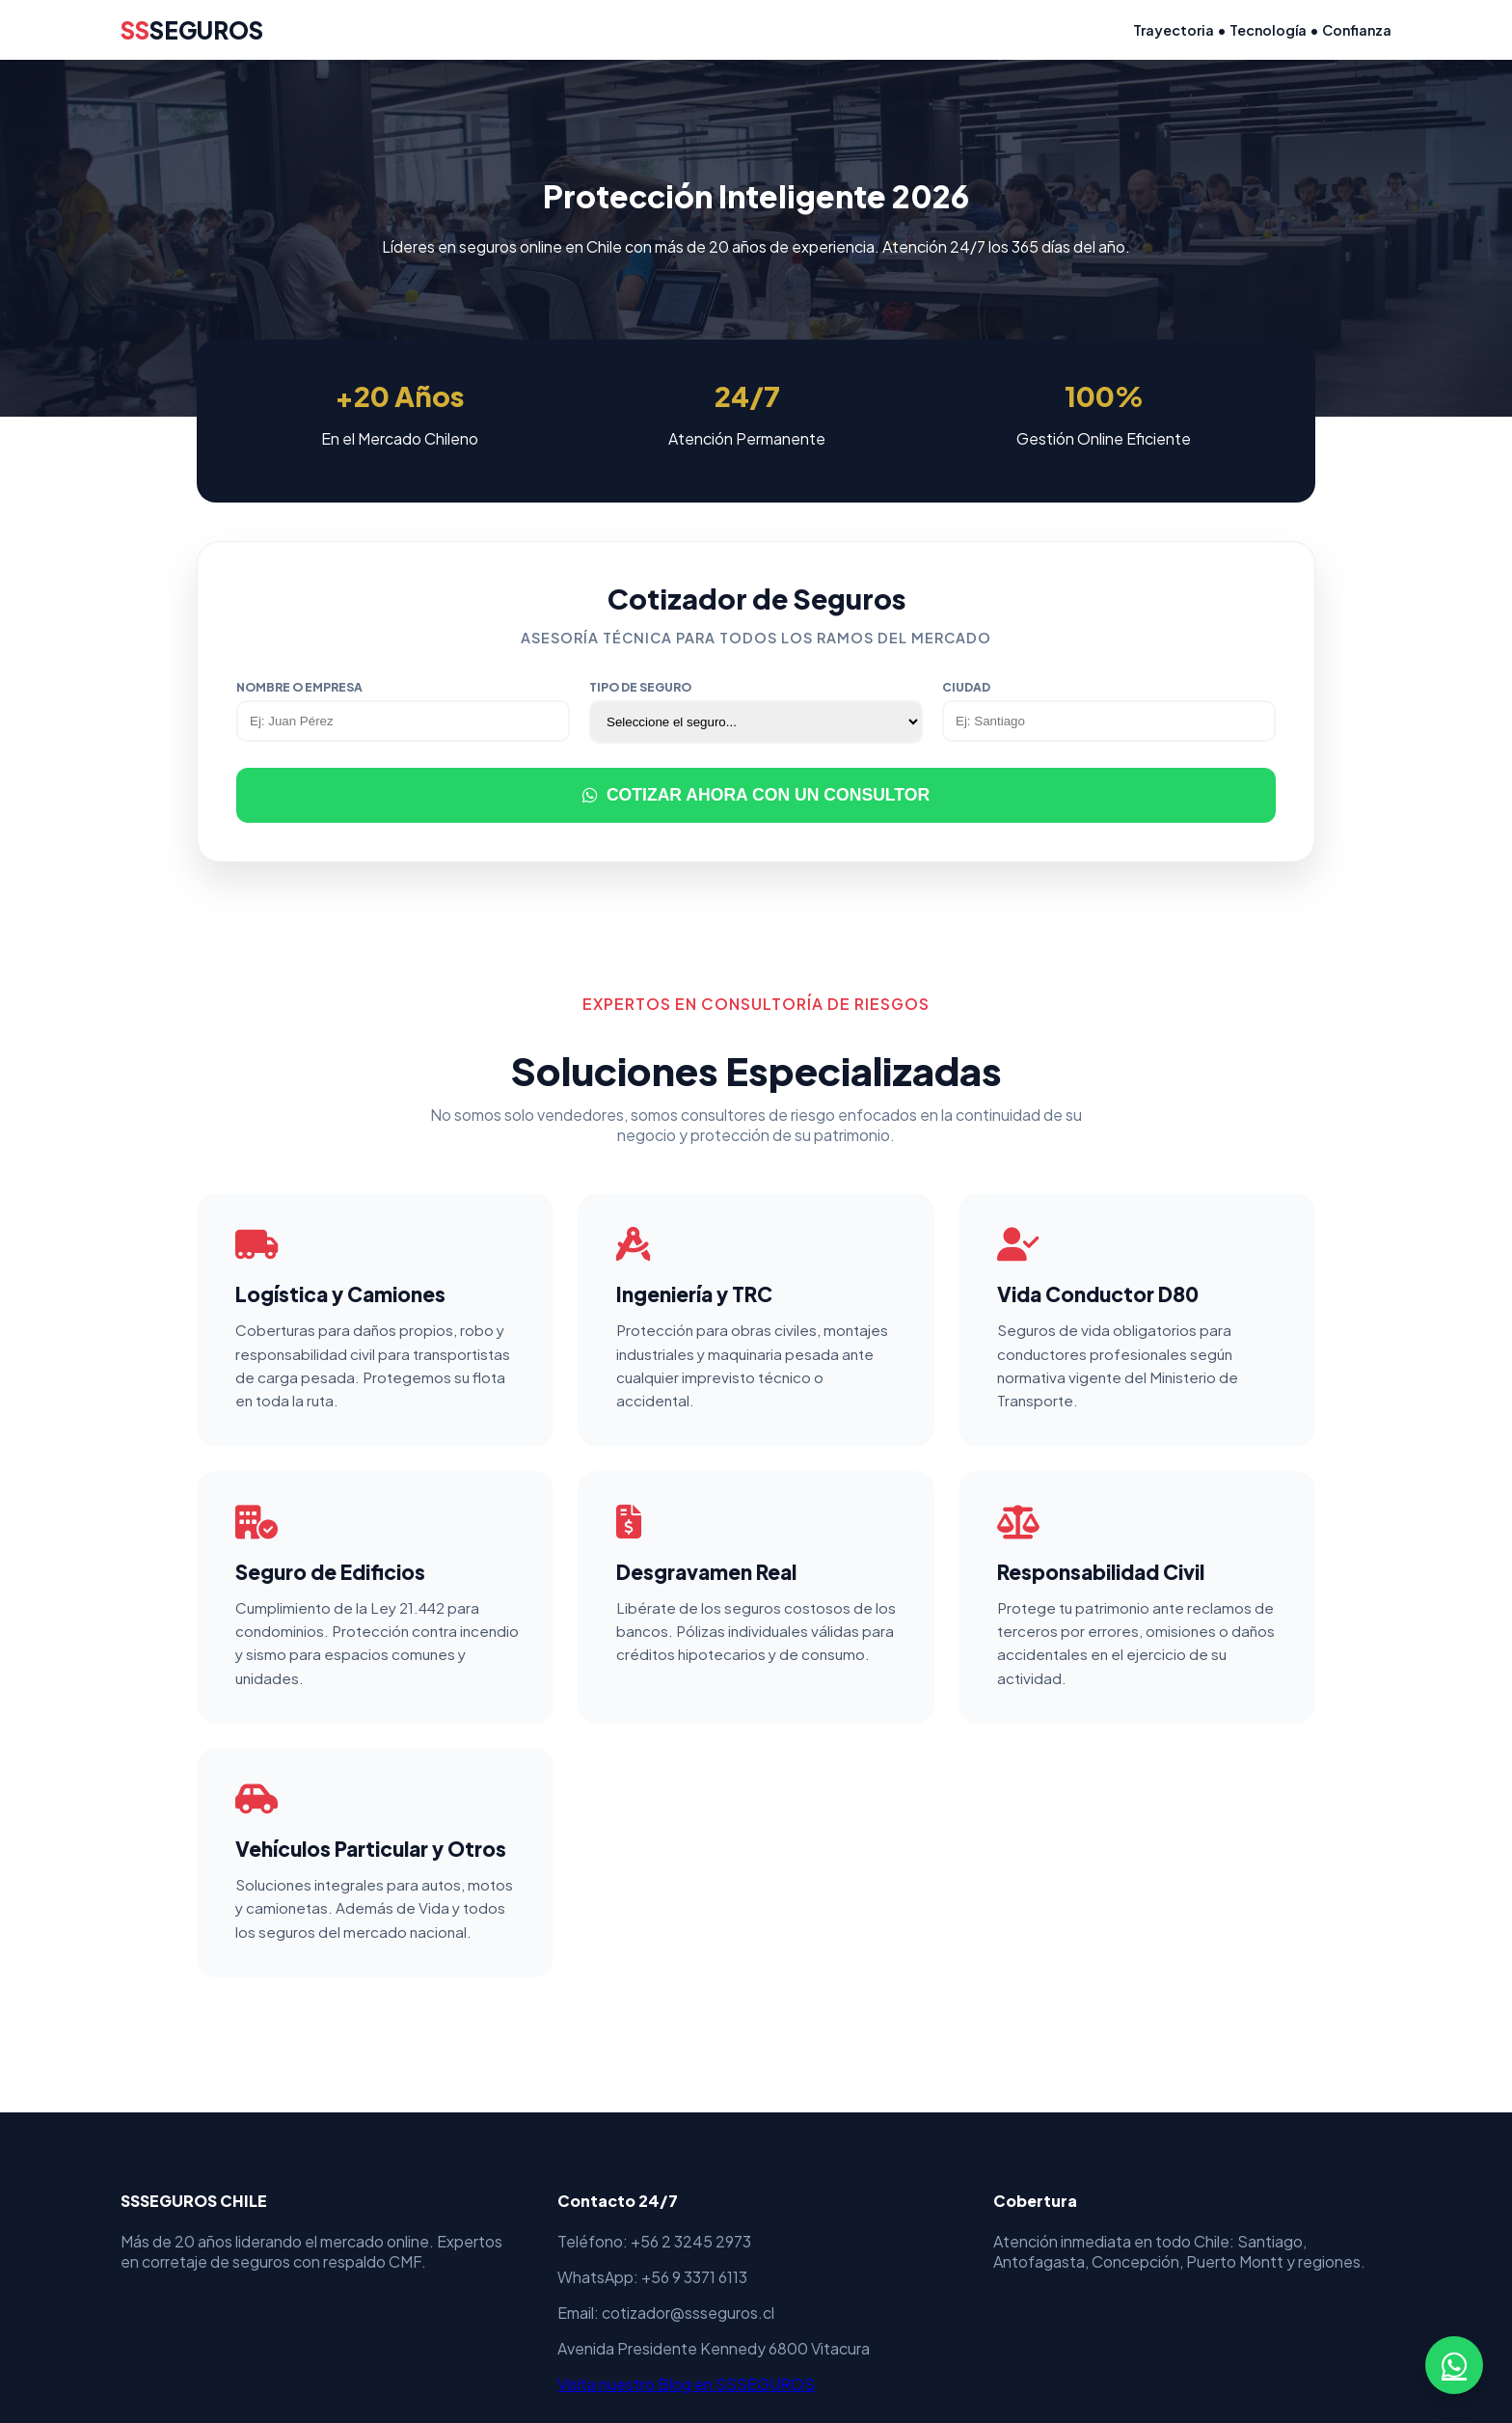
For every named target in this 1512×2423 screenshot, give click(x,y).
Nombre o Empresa (299, 687)
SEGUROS (192, 29)
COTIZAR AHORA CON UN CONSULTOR (756, 794)
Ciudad (966, 687)
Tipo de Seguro (640, 687)
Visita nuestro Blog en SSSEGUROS (686, 2384)
